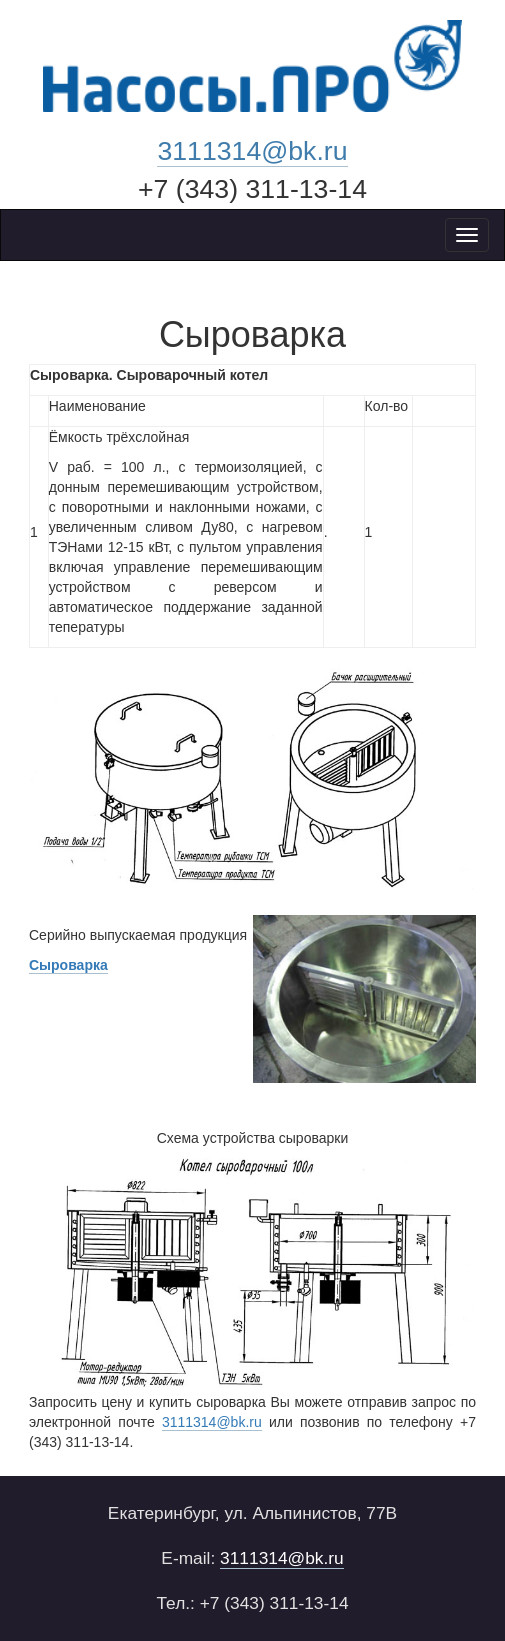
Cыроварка (68, 965)
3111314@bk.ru (252, 151)
